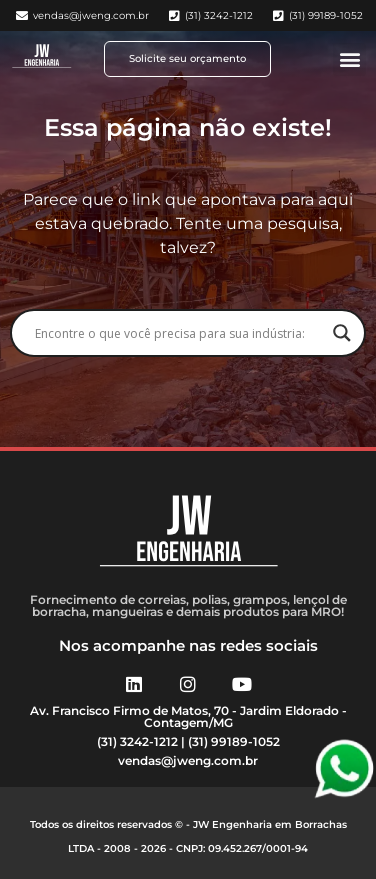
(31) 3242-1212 (137, 741)
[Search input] (179, 333)
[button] (349, 59)
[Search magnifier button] (342, 333)
